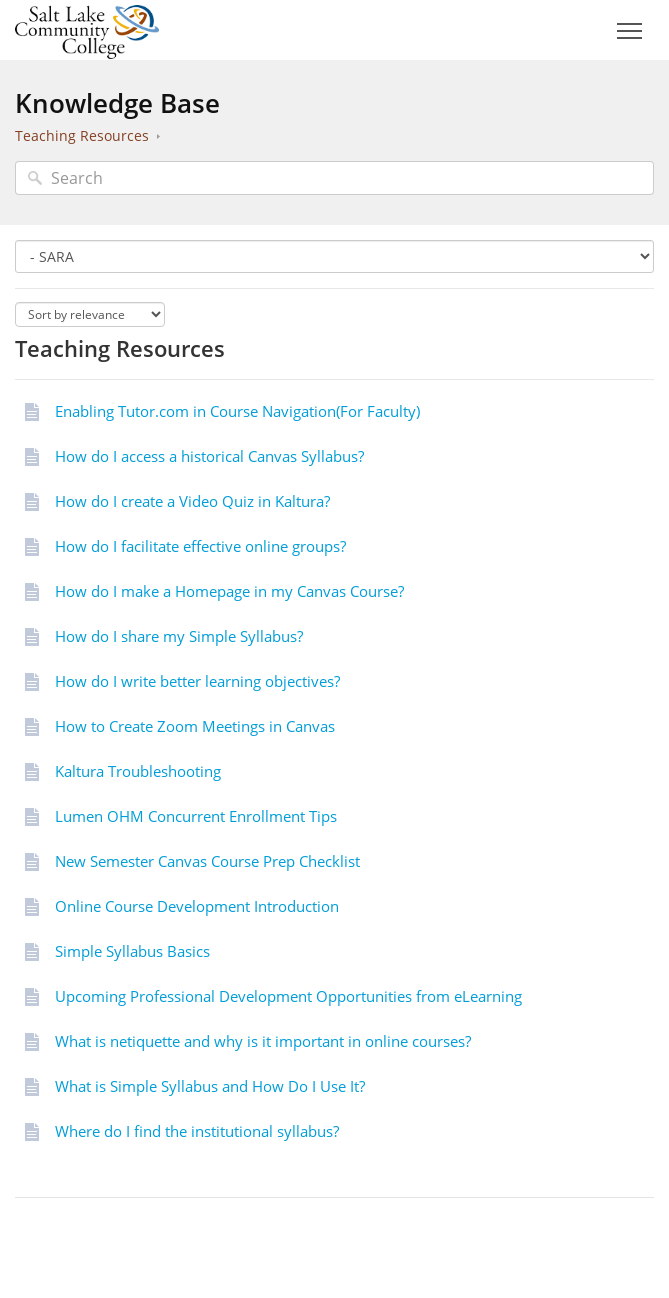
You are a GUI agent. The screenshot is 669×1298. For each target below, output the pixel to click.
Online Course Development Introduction (197, 906)
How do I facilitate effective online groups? (200, 546)
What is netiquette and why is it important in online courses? (263, 1041)
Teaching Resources (82, 135)
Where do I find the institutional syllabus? (197, 1131)
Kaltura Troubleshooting (138, 771)
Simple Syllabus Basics (132, 951)
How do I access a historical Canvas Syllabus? (209, 456)
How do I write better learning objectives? (197, 681)
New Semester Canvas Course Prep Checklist (207, 861)
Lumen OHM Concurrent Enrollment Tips (196, 816)
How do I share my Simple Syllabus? (179, 636)
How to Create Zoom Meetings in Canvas (195, 726)
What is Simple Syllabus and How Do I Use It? (210, 1086)
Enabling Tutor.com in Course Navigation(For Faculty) (237, 411)
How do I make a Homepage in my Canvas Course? (229, 591)
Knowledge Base (117, 103)
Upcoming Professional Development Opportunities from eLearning (288, 996)
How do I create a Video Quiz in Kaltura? (192, 501)
